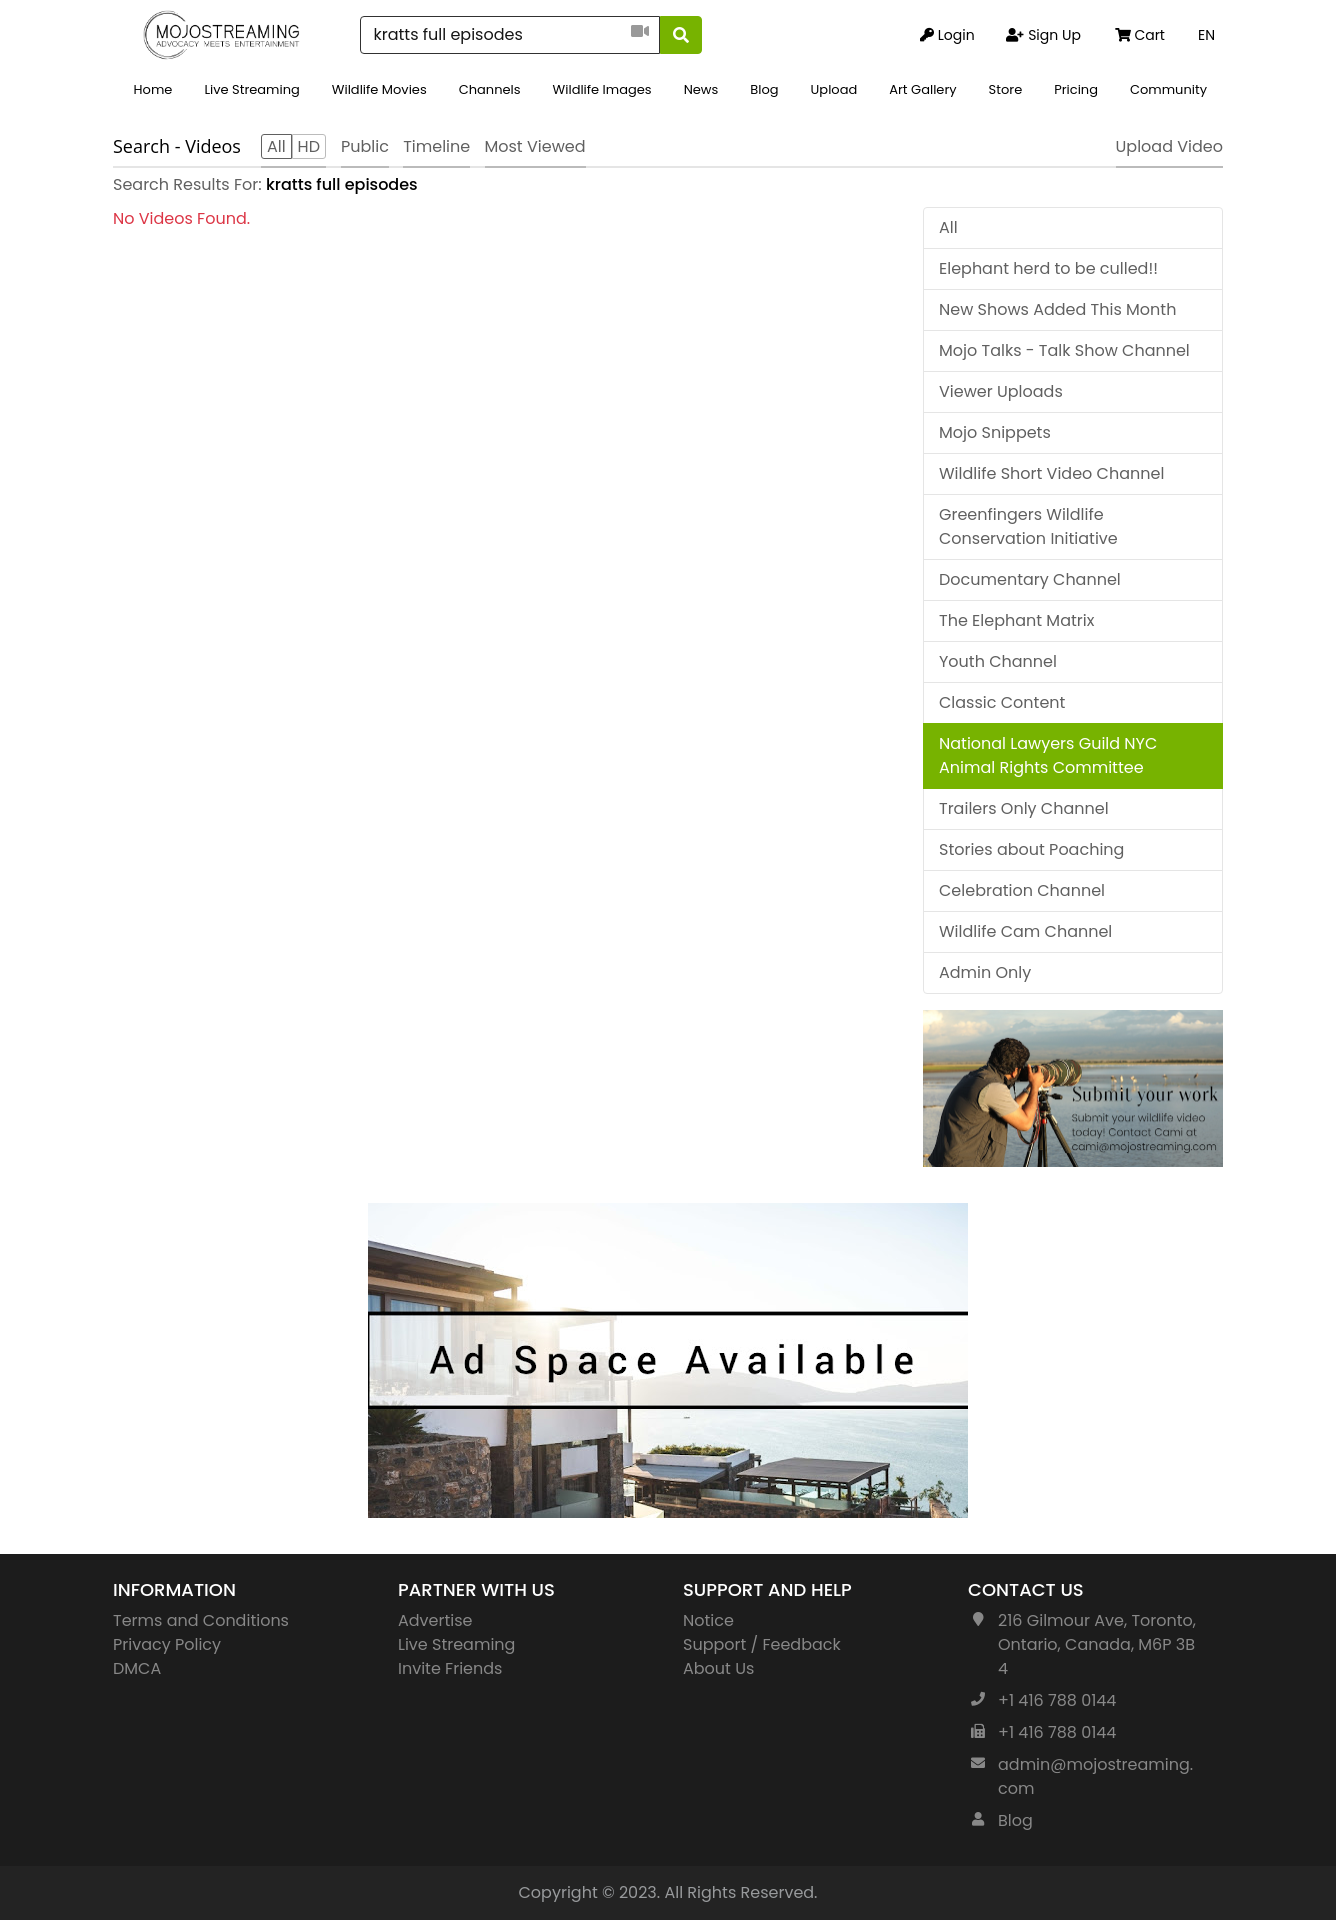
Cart (1140, 35)
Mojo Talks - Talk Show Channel (1064, 350)
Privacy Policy (167, 1644)
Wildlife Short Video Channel (1051, 473)
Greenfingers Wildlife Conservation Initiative (1028, 526)
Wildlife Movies (379, 89)
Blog (764, 89)
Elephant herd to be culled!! (1048, 268)
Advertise (435, 1620)
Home (153, 89)
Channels (490, 89)
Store (1006, 89)
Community (1168, 89)
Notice (708, 1620)
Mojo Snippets (995, 432)
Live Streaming (251, 89)
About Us (718, 1668)
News (701, 89)
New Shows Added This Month (1057, 309)
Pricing (1076, 89)
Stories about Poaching (1031, 849)
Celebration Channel (1022, 890)
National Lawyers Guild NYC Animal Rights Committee (1048, 755)
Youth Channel (998, 661)
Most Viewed (535, 146)
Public (365, 146)
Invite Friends (450, 1668)
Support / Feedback (762, 1644)
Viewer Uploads (1001, 391)
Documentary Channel (1030, 579)
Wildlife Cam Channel (1025, 931)
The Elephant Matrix (1016, 620)
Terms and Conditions (201, 1620)
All (948, 227)
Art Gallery (922, 89)
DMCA (137, 1668)
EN (1206, 35)
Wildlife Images (602, 89)
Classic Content (1002, 702)
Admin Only (985, 972)
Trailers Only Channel (1024, 808)
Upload (834, 89)
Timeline (436, 146)
